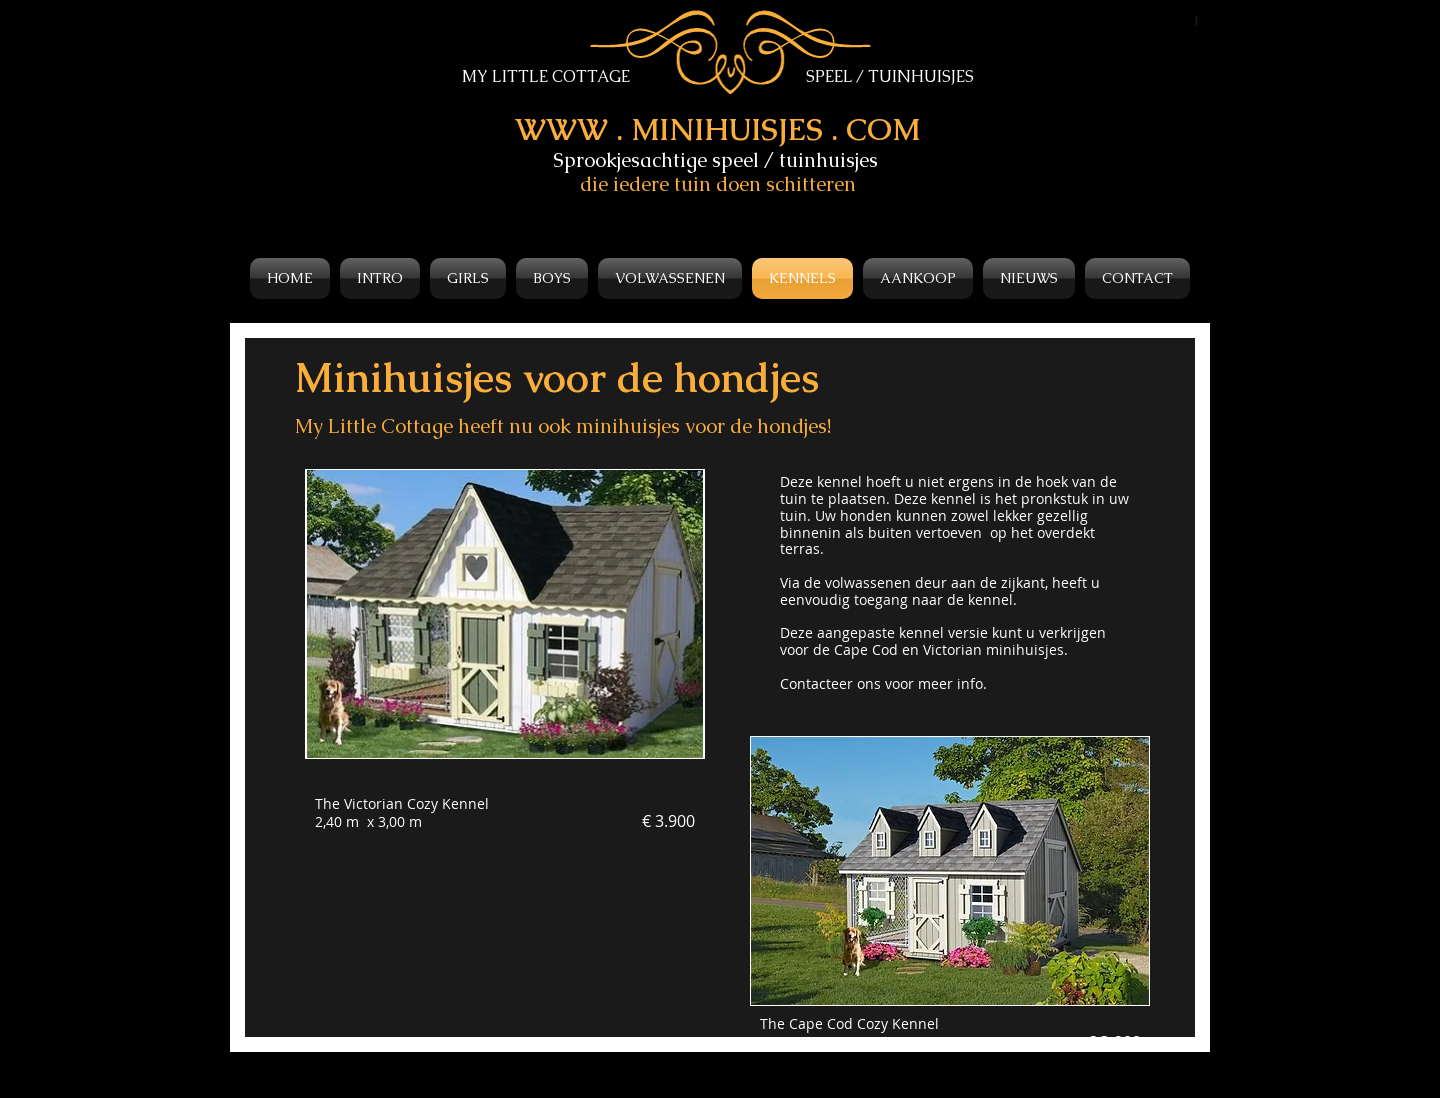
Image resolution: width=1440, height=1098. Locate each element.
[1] (1197, 21)
